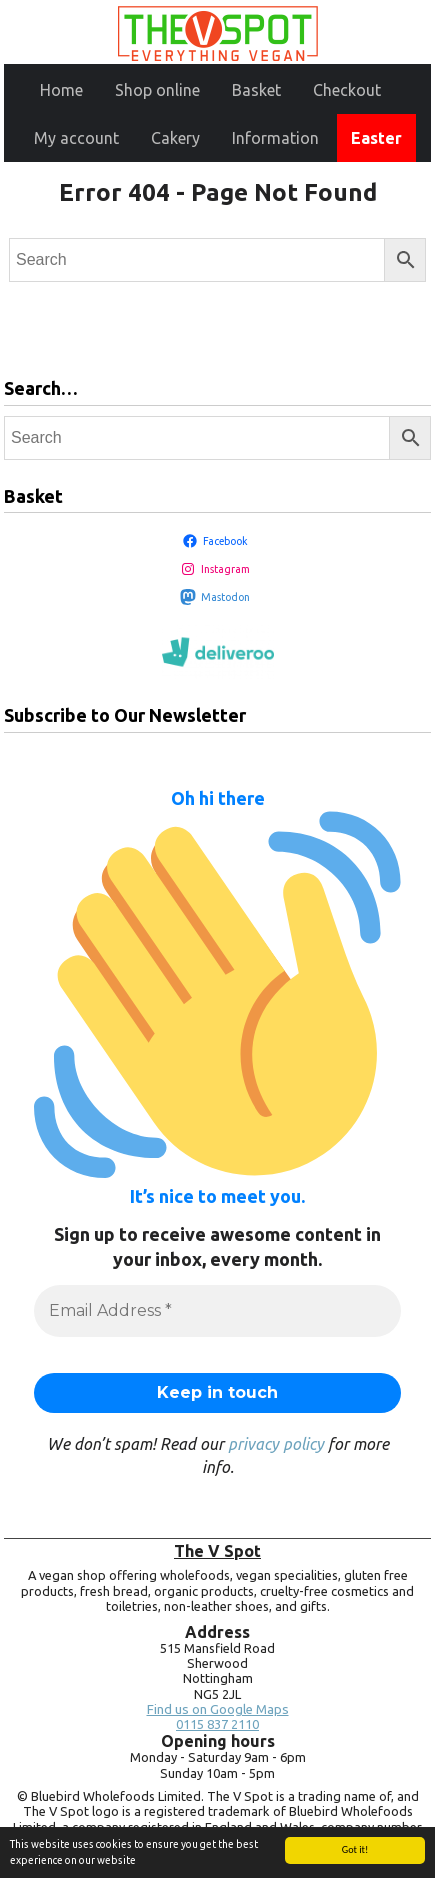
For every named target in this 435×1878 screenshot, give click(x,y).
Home (61, 90)
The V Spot (217, 1551)
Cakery (175, 138)
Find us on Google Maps (218, 1709)
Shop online (157, 90)
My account (76, 138)
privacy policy (276, 1444)
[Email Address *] (217, 1311)
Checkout (347, 90)
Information (275, 138)
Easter (376, 138)
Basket (256, 90)
